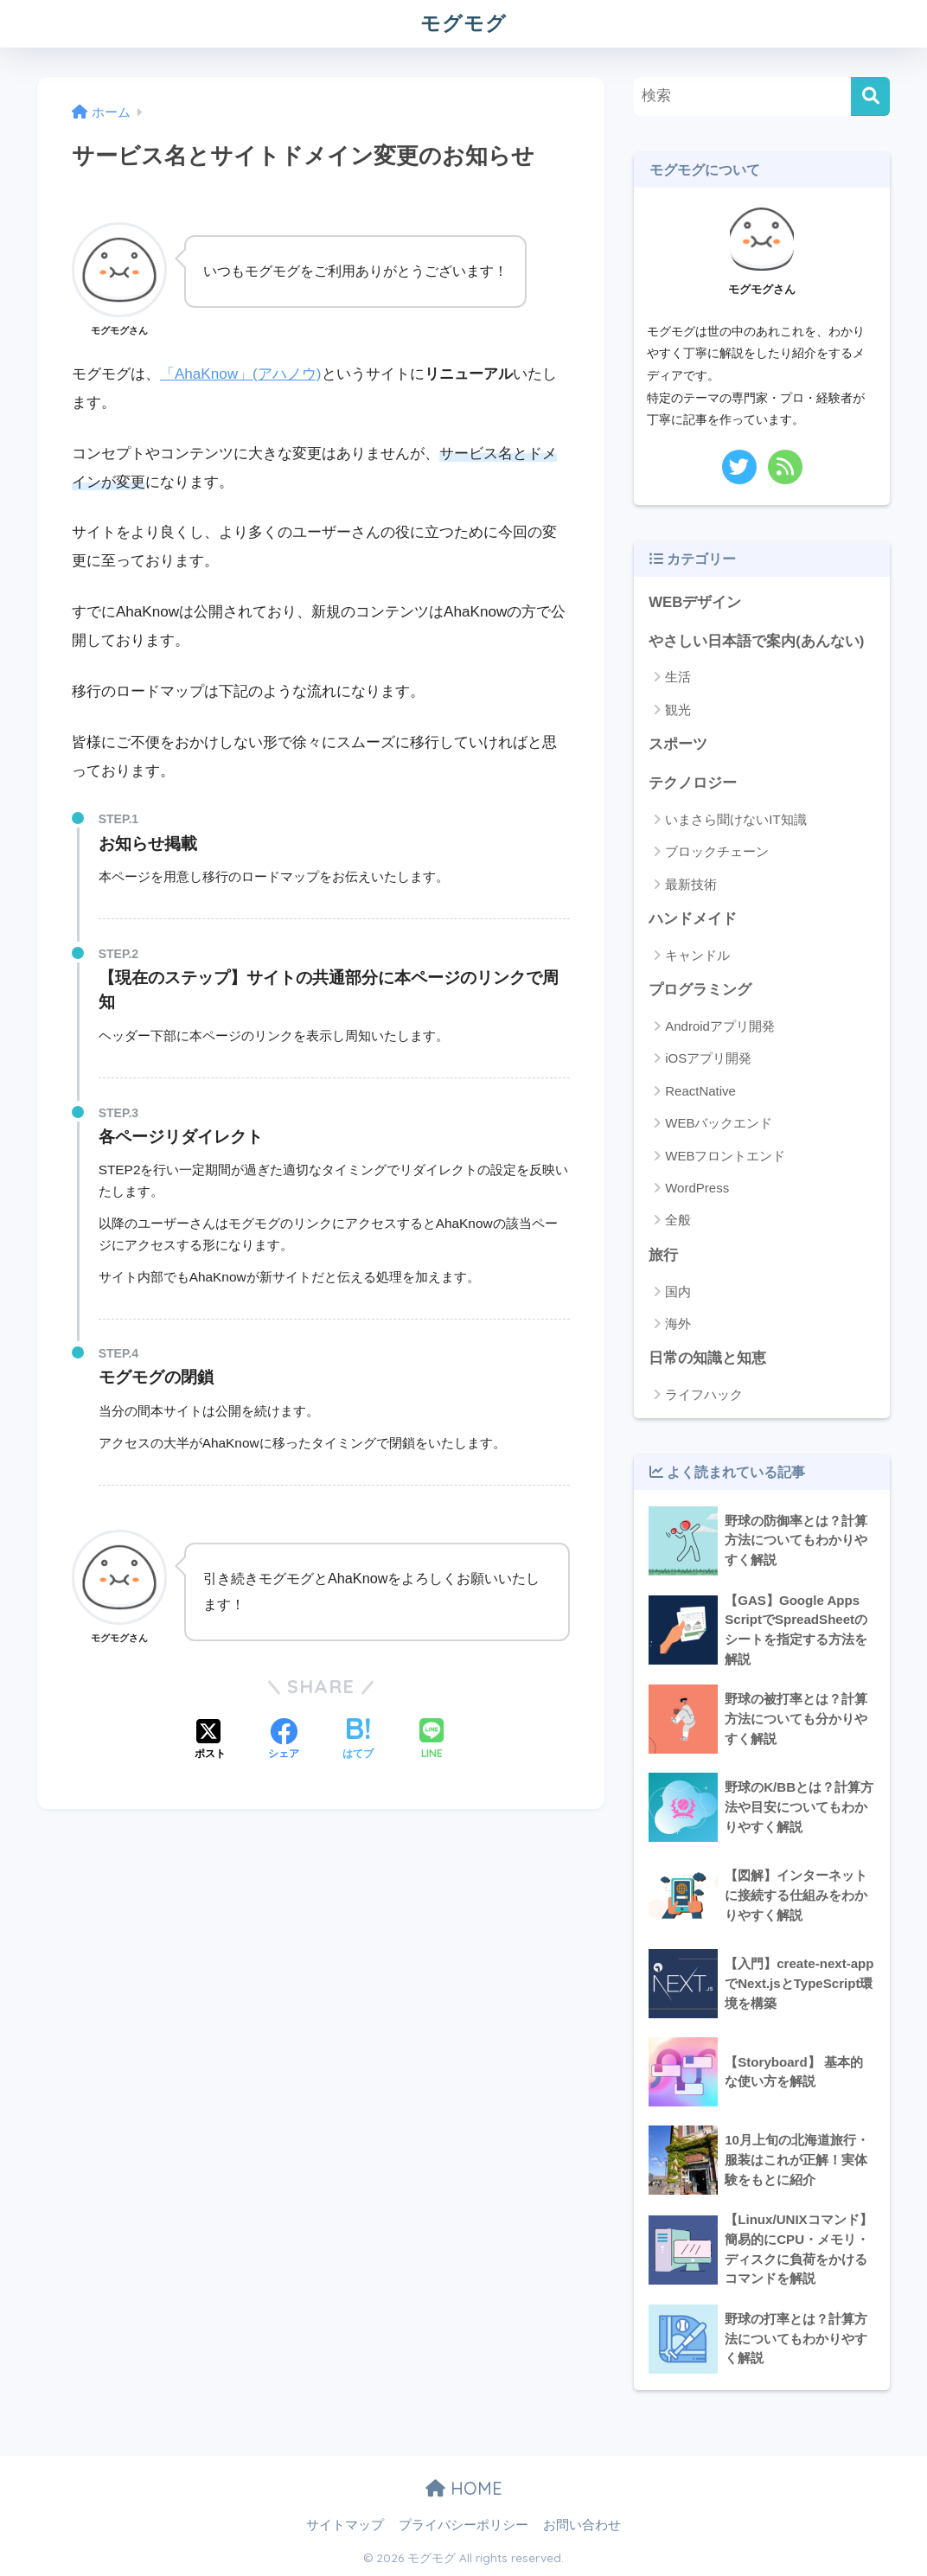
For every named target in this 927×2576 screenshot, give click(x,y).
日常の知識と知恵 (707, 1358)
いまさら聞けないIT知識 (735, 819)
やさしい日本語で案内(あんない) (756, 641)
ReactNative (700, 1090)
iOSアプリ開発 (708, 1058)
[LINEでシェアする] (431, 1740)
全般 (678, 1219)
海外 (678, 1323)
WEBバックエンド (718, 1122)
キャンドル (697, 955)
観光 (678, 709)
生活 (678, 676)
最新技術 (691, 884)
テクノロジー (693, 783)
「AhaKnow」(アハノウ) (241, 374)
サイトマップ (345, 2525)
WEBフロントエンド (725, 1155)
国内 (678, 1291)
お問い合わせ (582, 2525)
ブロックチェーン (717, 851)
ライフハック (704, 1394)
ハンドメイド (693, 919)
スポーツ (678, 744)
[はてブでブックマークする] (358, 1740)
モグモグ (463, 22)
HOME (463, 2488)
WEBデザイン (695, 602)
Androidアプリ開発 (720, 1026)
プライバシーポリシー (463, 2525)
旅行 (663, 1255)
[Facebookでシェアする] (283, 1740)
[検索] (870, 96)
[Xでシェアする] (210, 1740)
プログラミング (700, 989)
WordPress (697, 1187)
